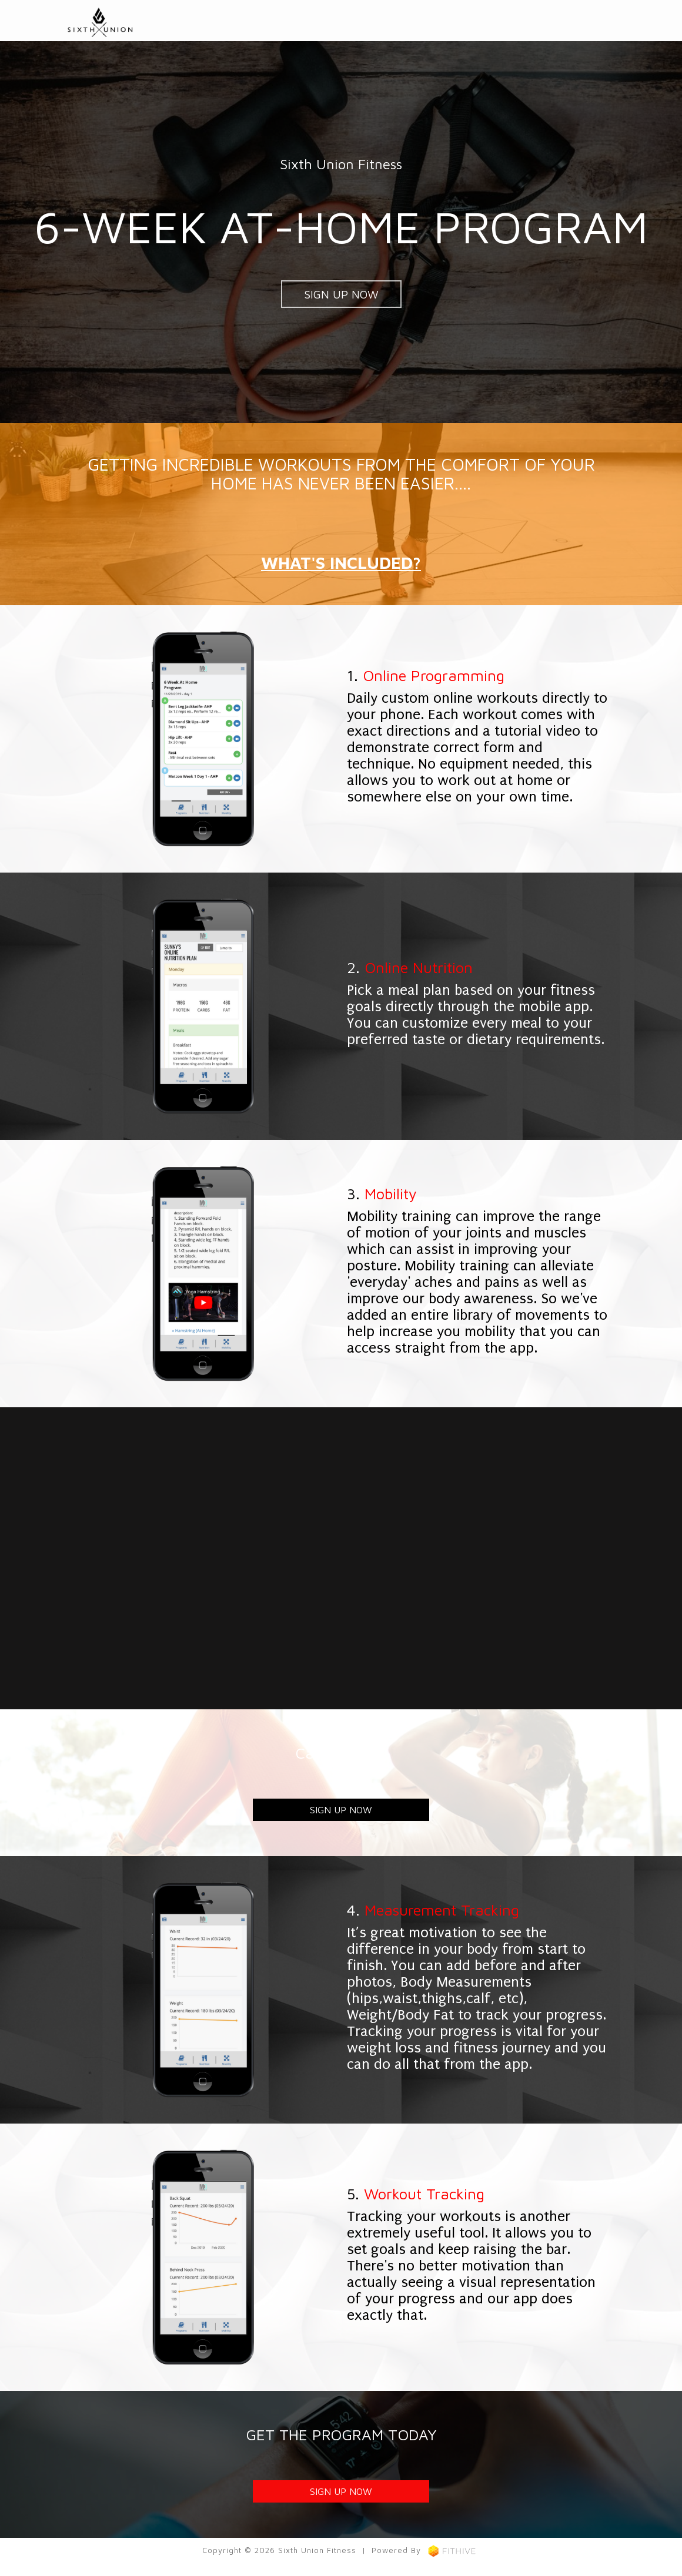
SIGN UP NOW (341, 294)
